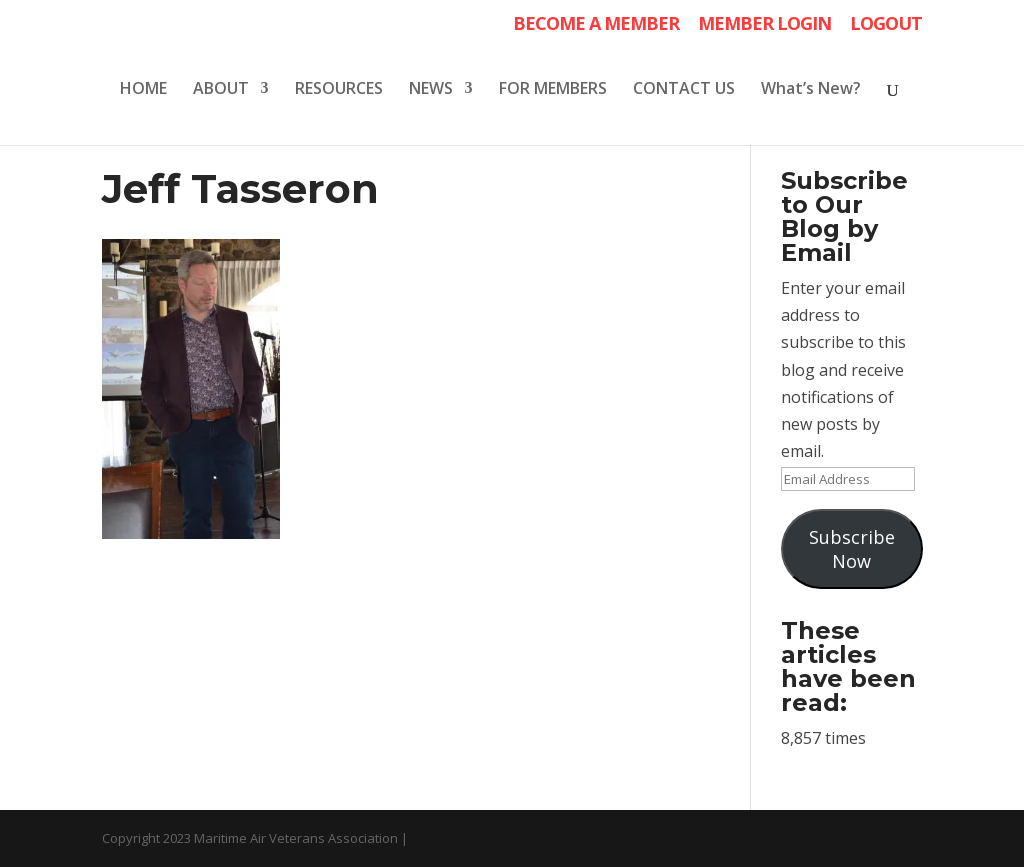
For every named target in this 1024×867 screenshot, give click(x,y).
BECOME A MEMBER (596, 24)
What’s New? (811, 90)
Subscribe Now (852, 549)
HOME (143, 90)
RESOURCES (339, 90)
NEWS (431, 90)
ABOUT (221, 90)
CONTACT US (684, 90)
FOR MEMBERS (553, 90)
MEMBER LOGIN (764, 24)
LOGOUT (886, 24)
